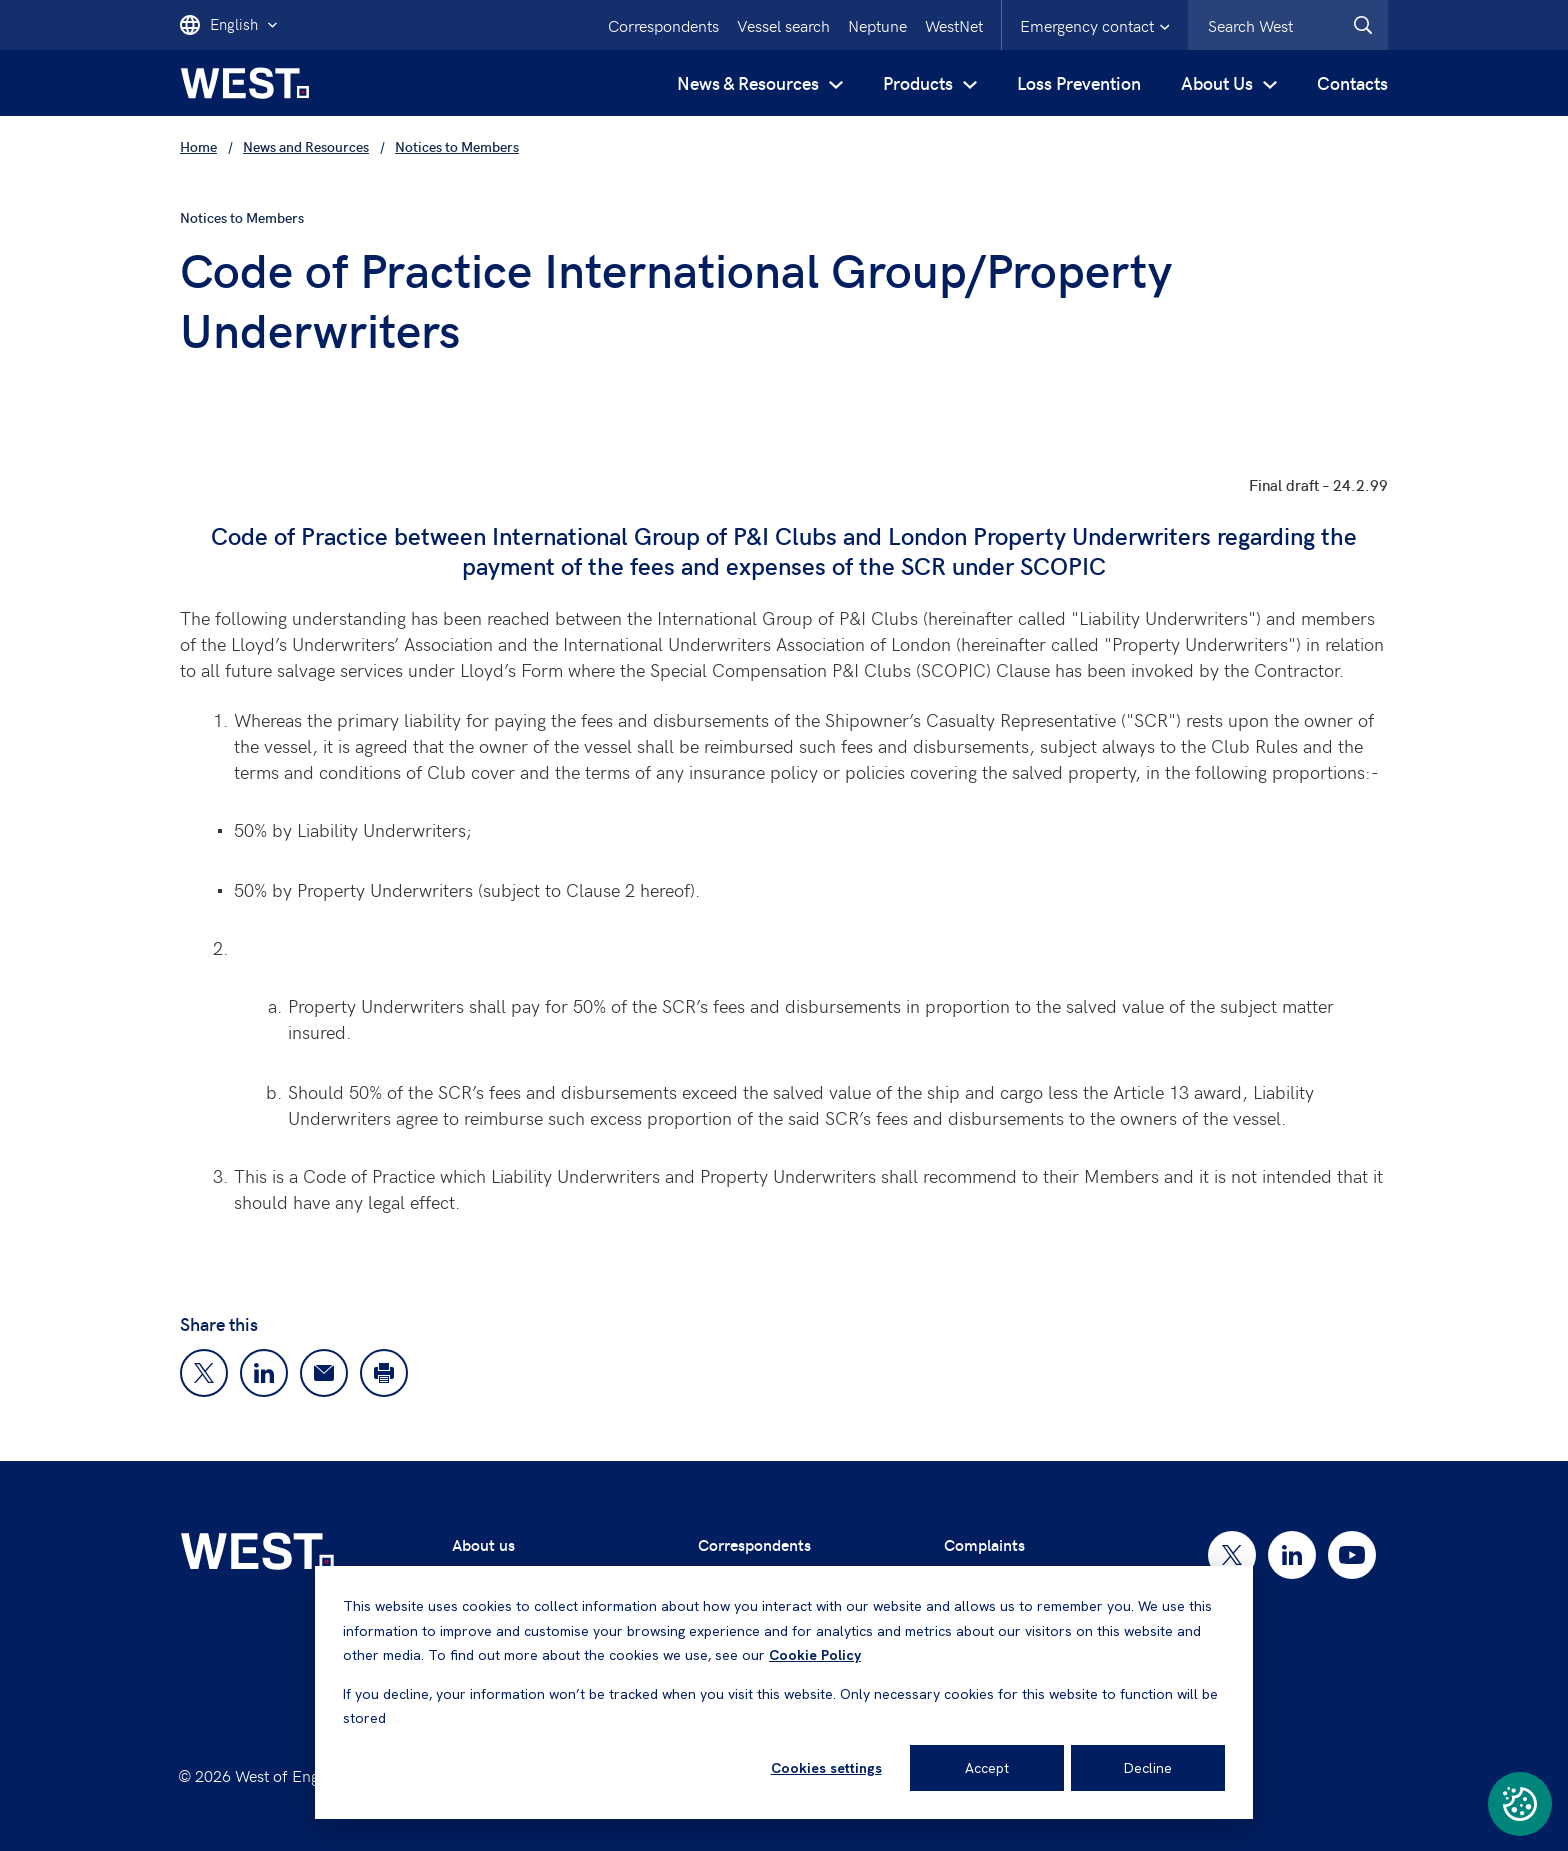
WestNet (954, 25)
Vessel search (783, 25)
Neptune (877, 25)
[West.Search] (1363, 25)
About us (483, 1544)
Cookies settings (826, 1768)
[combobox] (1288, 25)
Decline (1148, 1768)
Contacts (1352, 82)
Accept (987, 1768)
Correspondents (663, 25)
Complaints (984, 1544)
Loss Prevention (1079, 82)
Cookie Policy (815, 1655)
